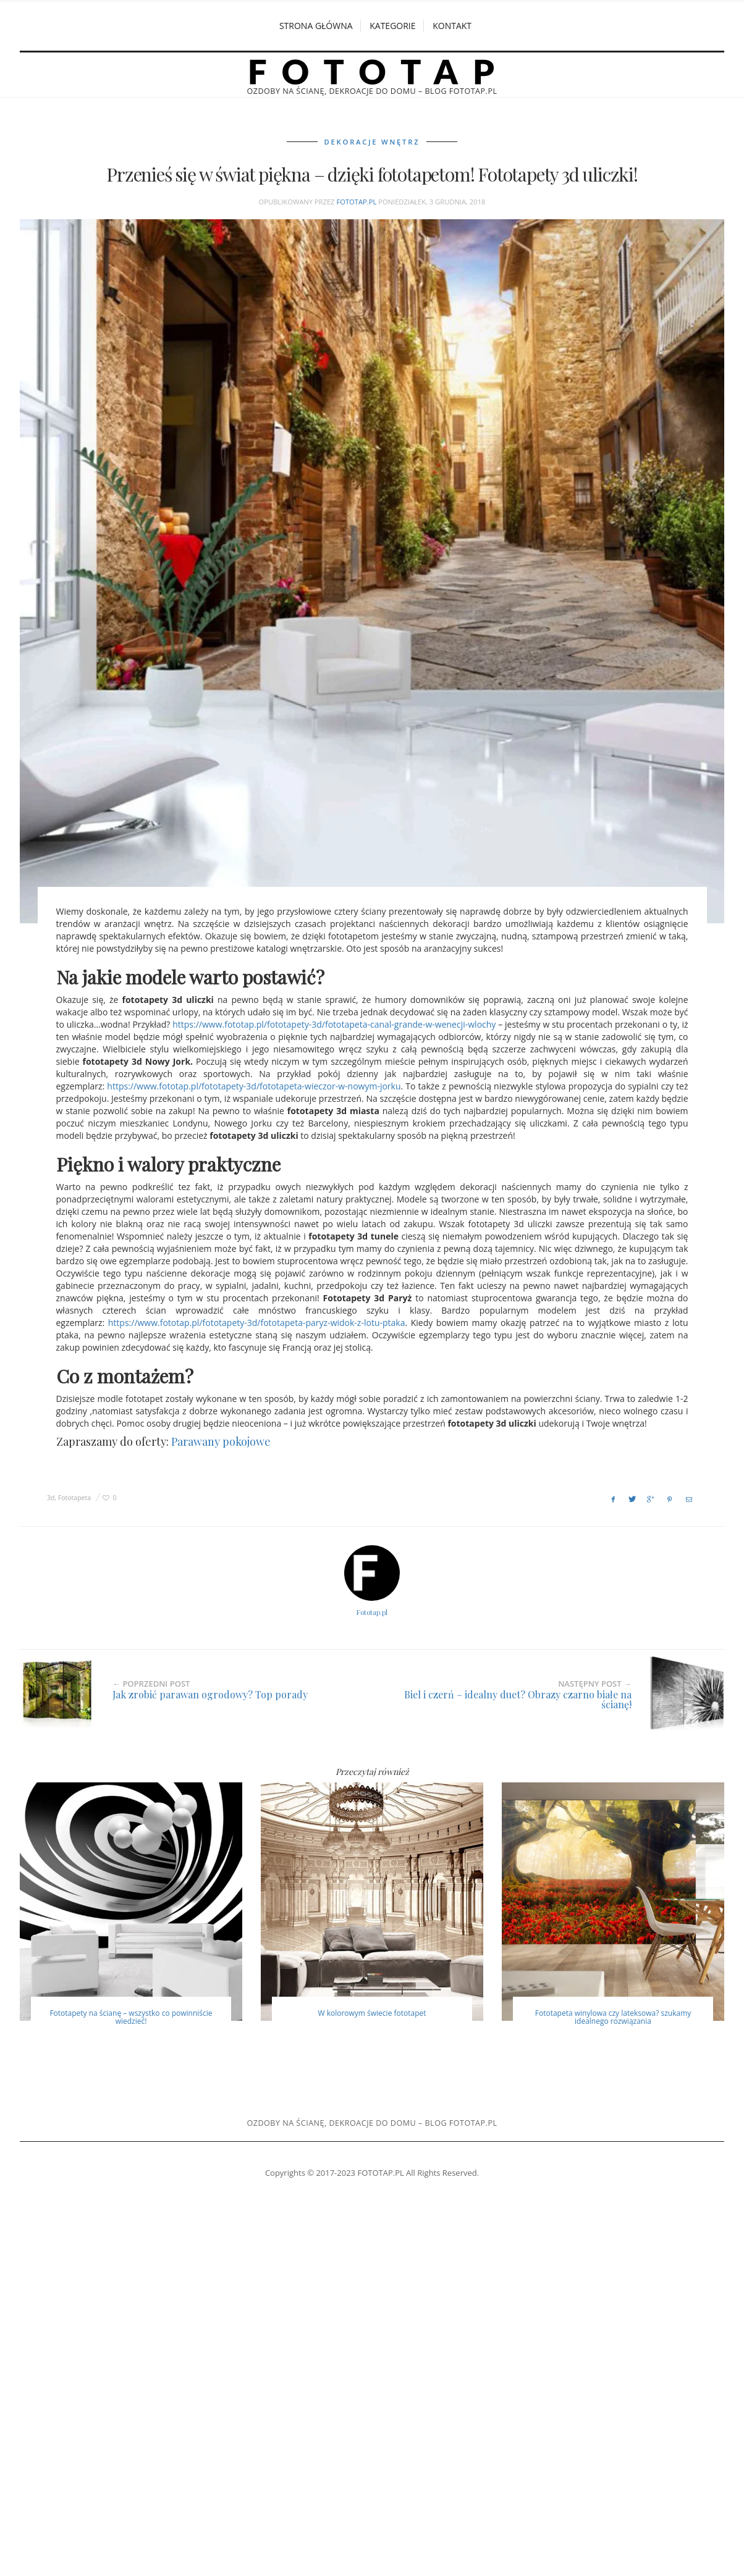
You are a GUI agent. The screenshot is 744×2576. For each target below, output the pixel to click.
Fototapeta (74, 1496)
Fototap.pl (356, 200)
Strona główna (316, 25)
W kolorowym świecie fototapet (372, 2012)
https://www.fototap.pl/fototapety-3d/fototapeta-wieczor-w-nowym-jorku (253, 1085)
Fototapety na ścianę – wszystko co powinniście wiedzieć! (130, 2016)
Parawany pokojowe (221, 1440)
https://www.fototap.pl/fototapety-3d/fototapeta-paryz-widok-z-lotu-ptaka (256, 1321)
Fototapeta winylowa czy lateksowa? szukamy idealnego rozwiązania (613, 2016)
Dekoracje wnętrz (372, 140)
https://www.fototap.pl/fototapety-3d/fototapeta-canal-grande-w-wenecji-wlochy (334, 1023)
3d (50, 1496)
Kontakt (452, 25)
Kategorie (392, 25)
